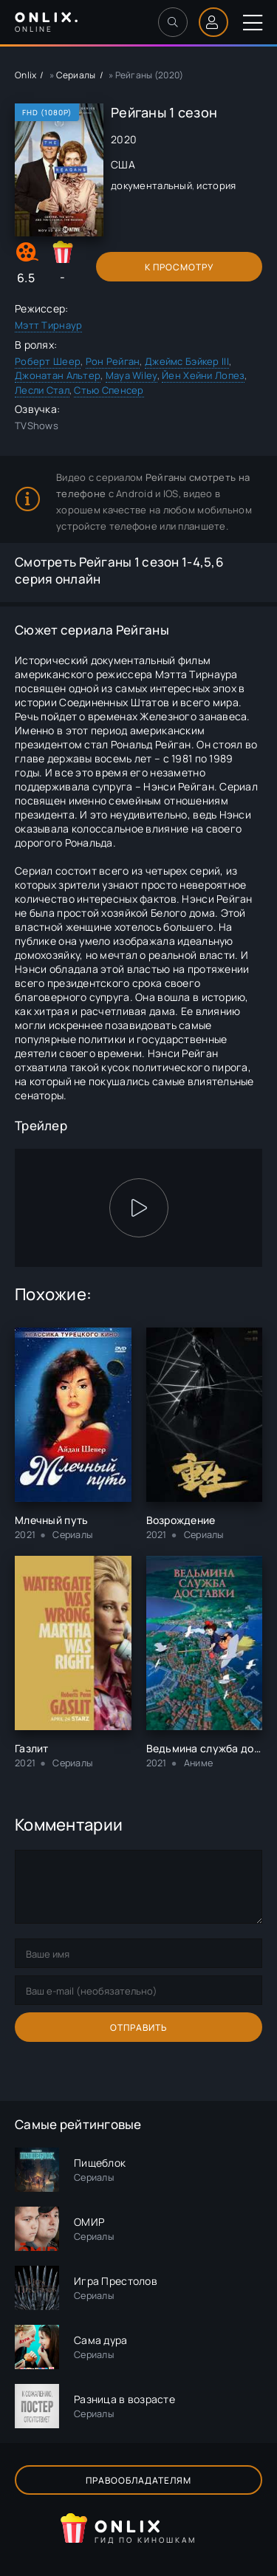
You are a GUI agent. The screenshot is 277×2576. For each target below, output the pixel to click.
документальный (151, 185)
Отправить (139, 2027)
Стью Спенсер (108, 390)
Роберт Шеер (48, 361)
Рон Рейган (113, 361)
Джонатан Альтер (57, 375)
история (216, 185)
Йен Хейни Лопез (203, 375)
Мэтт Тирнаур (48, 325)
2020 (124, 139)
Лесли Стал (42, 390)
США (123, 164)
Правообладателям (138, 2480)
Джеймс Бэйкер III (187, 361)
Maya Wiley (131, 375)
